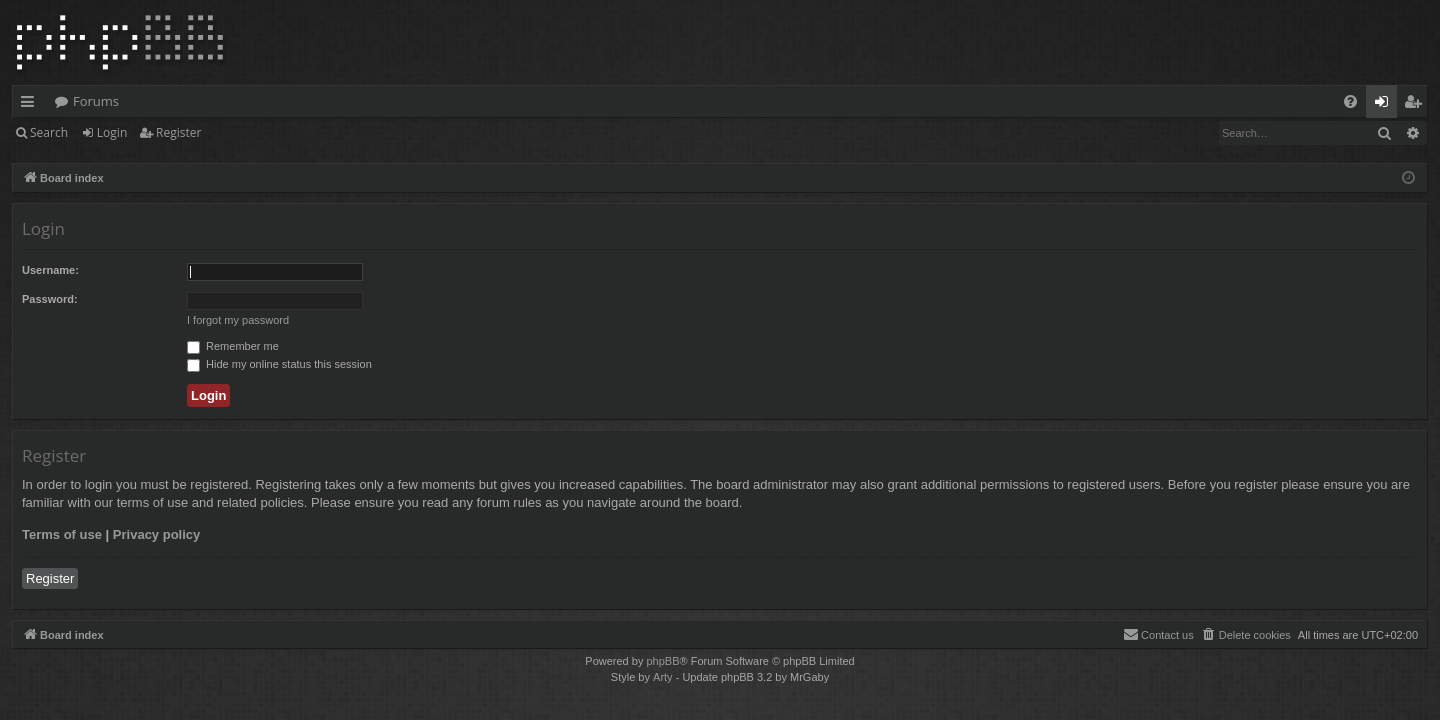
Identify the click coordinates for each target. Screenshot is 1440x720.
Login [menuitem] (1385, 105)
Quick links (31, 105)
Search (49, 132)
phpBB (662, 661)
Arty (663, 677)
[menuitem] (1350, 101)
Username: (50, 270)
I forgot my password (238, 320)
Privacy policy (156, 534)
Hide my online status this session (279, 364)
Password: (50, 299)
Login (112, 132)
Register (178, 132)
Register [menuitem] (1417, 105)
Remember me (233, 346)
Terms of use (62, 534)
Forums (96, 101)
